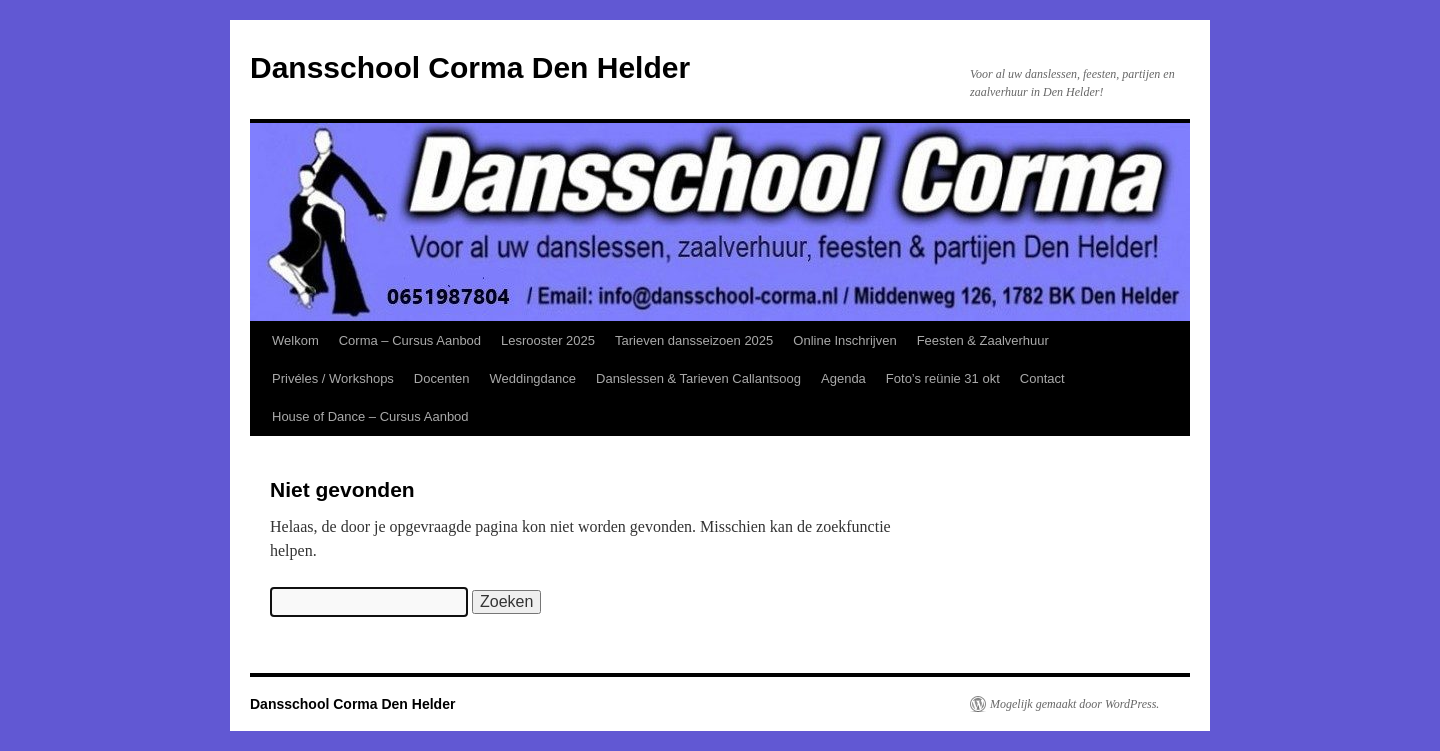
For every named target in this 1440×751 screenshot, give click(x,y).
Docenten (442, 378)
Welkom (295, 340)
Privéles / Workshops (333, 378)
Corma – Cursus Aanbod (410, 340)
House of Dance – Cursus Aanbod (370, 416)
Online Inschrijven (844, 340)
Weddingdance (533, 378)
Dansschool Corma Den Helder (470, 67)
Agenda (843, 378)
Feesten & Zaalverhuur (983, 340)
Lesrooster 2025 (548, 340)
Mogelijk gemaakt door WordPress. (1074, 704)
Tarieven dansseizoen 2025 (694, 340)
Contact (1042, 378)
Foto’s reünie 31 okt (943, 378)
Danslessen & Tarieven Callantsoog (698, 378)
